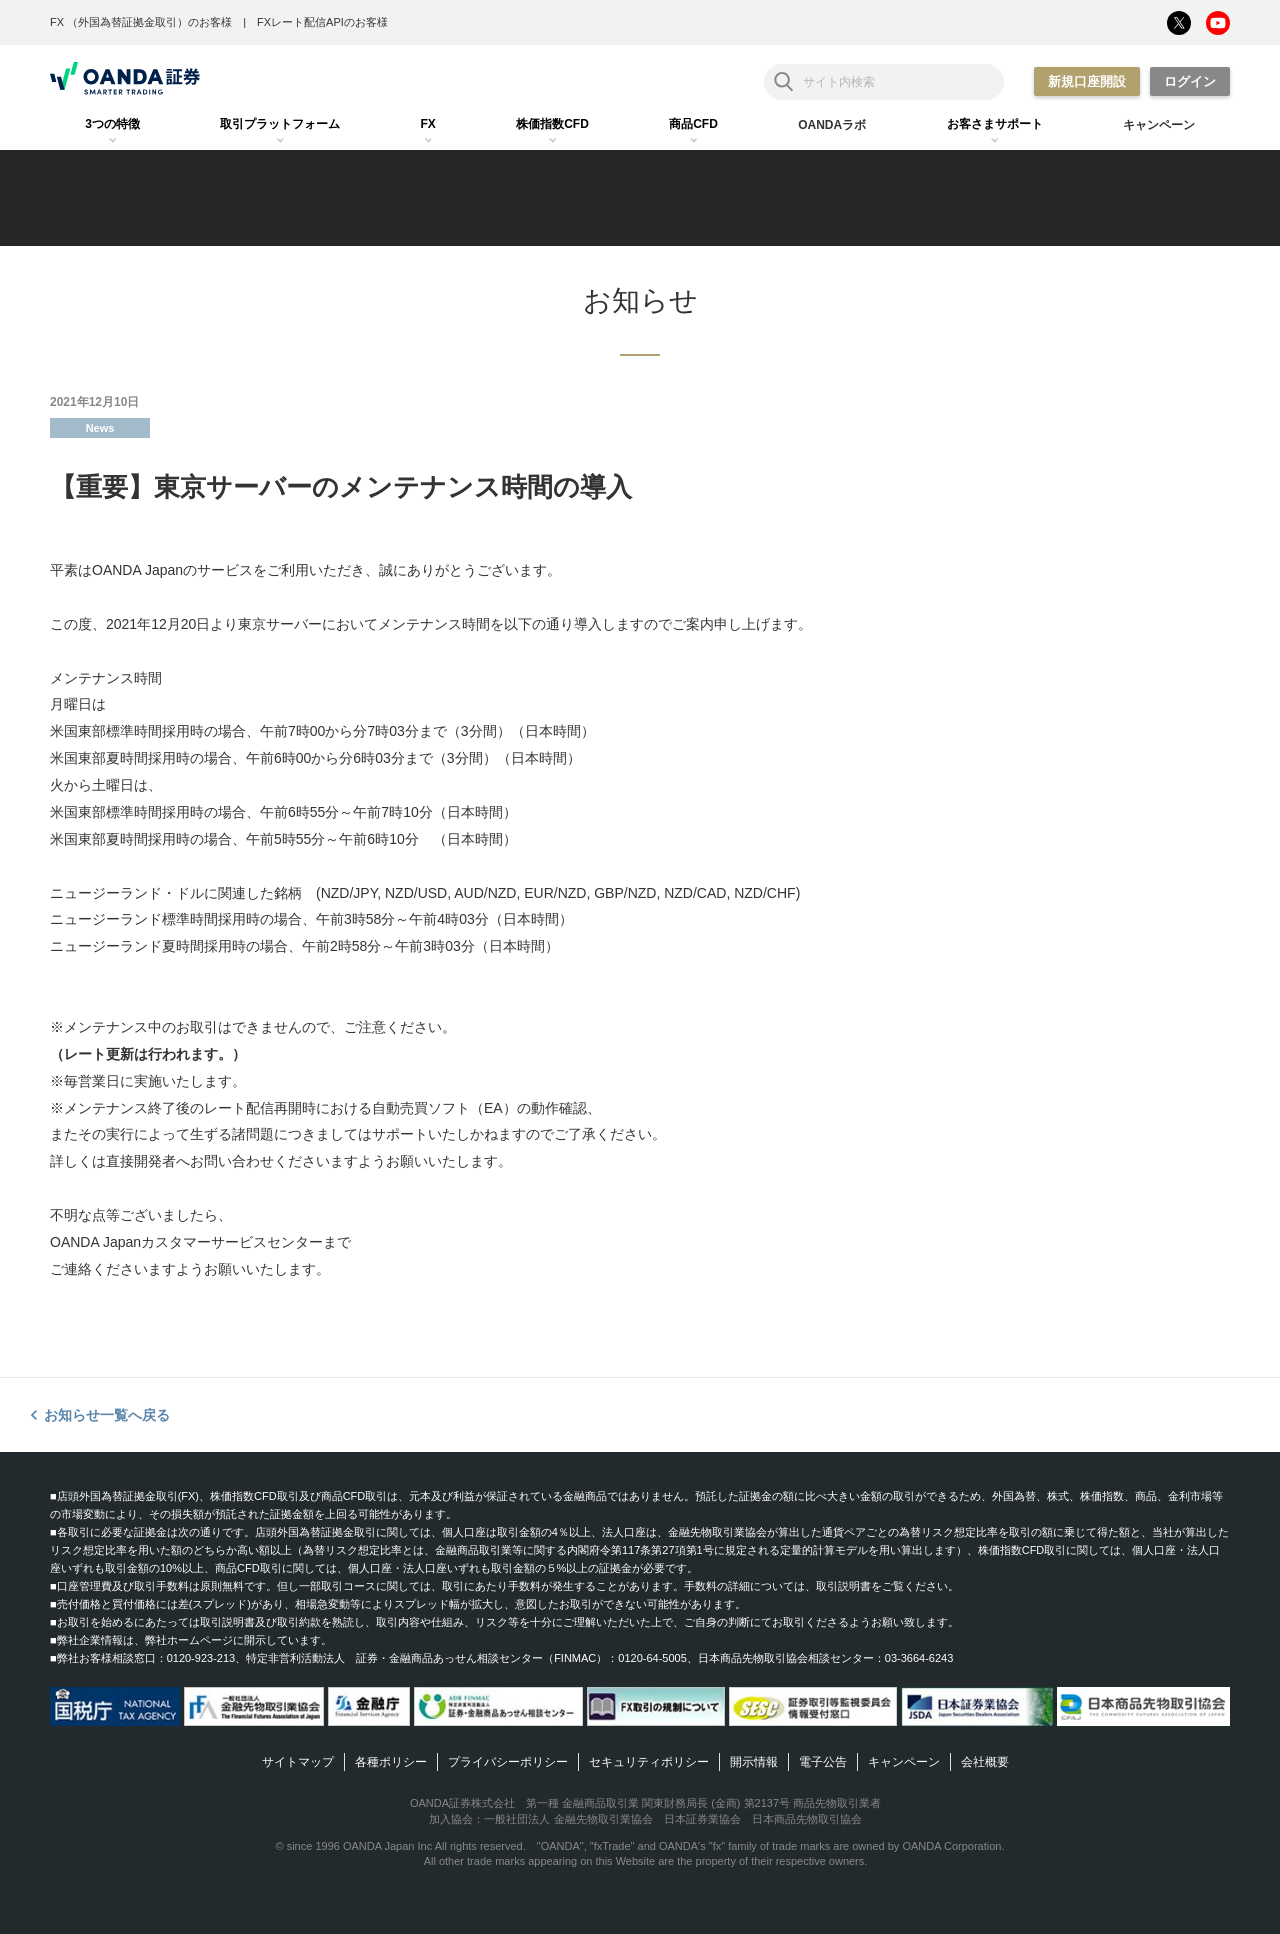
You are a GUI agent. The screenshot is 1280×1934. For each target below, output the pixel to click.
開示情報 (754, 1762)
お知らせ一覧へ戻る (107, 1415)
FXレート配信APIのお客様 (322, 22)
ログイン (1190, 81)
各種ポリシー (391, 1762)
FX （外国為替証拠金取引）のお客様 (141, 22)
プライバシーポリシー (508, 1762)
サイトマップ (298, 1762)
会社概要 (985, 1762)
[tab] (112, 125)
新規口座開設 (1087, 81)
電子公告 (823, 1762)
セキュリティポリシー (649, 1762)
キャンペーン (904, 1762)
